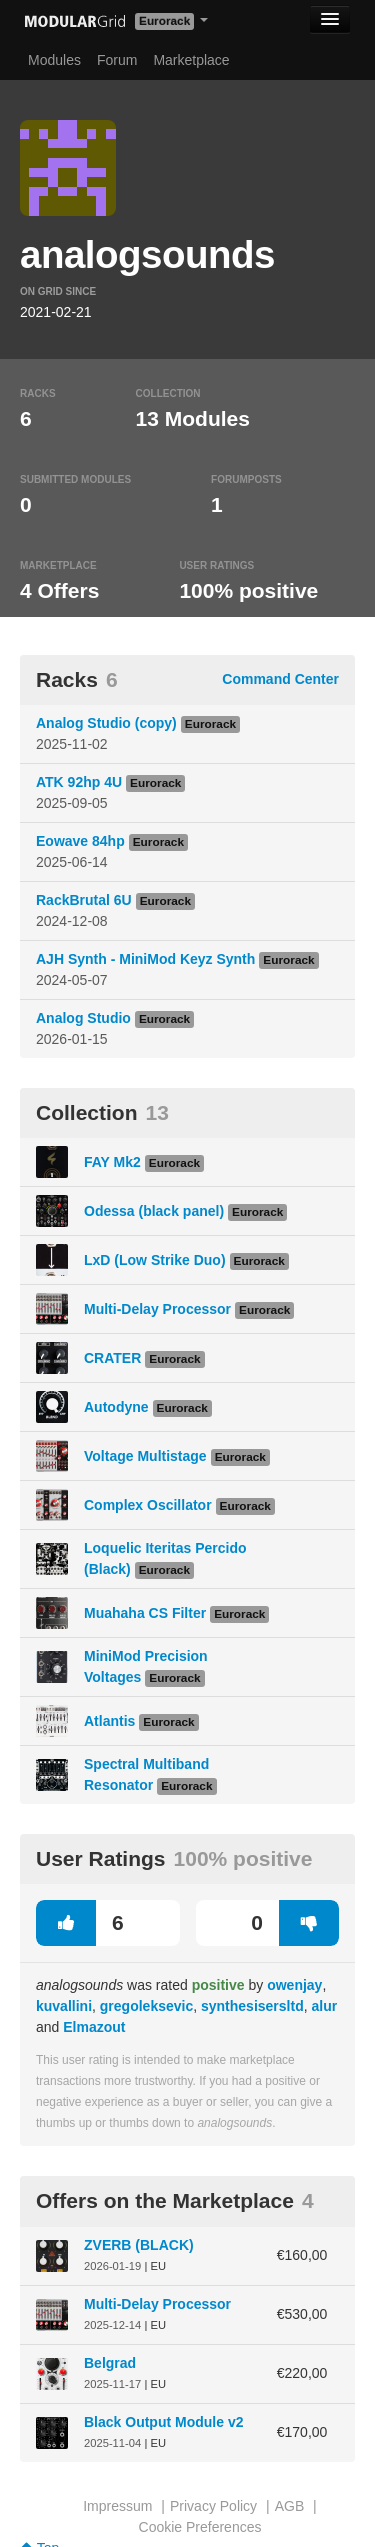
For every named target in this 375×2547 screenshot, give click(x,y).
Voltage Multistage (145, 1456)
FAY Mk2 (112, 1162)
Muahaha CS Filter (145, 1613)
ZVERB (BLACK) (139, 2245)
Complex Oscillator (148, 1505)
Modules (54, 60)
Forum (117, 60)
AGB (290, 2506)
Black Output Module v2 (163, 2422)
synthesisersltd (252, 2006)
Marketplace (191, 60)
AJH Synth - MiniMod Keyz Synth (145, 959)
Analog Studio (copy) (106, 723)
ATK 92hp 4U (79, 782)
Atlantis (109, 1721)
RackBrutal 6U (84, 900)
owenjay (294, 1985)
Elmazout (94, 2027)
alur (324, 2006)
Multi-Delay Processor (157, 1309)
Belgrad (110, 2363)
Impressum (117, 2506)
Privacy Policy (213, 2506)
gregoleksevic (146, 2006)
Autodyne (116, 1407)
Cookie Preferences (200, 2527)
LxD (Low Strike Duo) (155, 1260)
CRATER (112, 1358)
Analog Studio (83, 1018)
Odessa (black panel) (154, 1211)
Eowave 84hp (80, 841)
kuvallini (64, 2006)
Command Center (280, 679)
